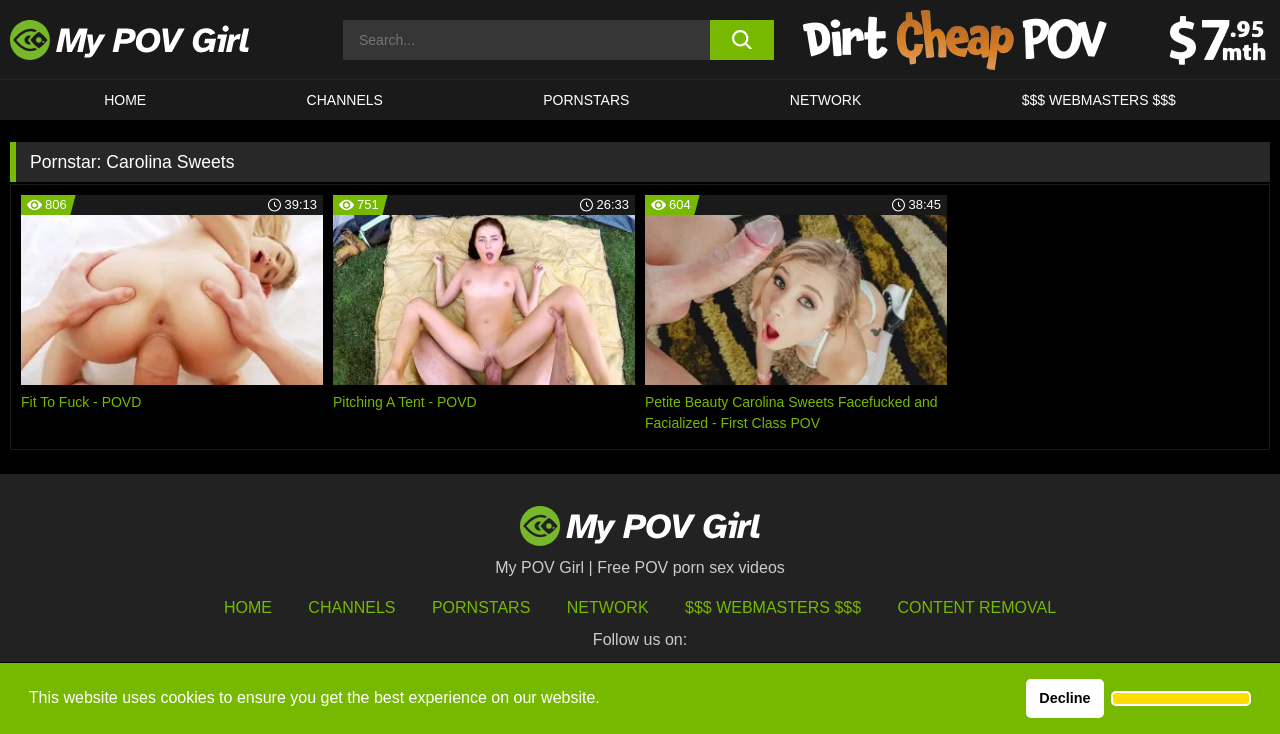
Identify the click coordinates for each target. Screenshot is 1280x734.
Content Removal (977, 607)
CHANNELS (345, 100)
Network (826, 100)
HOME (125, 100)
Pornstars (586, 100)
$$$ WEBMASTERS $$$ (1099, 100)
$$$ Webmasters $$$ (773, 607)
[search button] (742, 40)
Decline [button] (1064, 698)
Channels (351, 607)
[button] (1181, 699)
